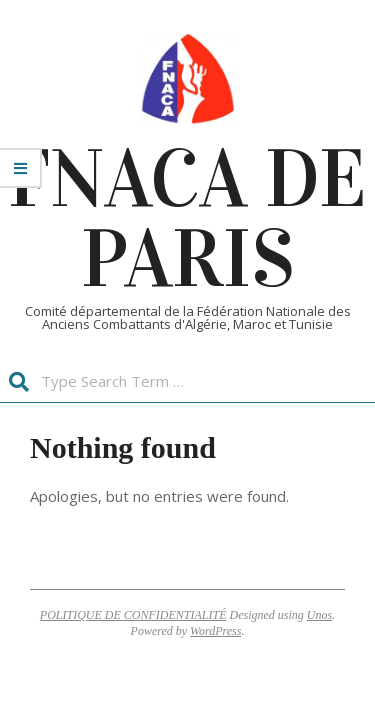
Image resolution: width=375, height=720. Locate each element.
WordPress (215, 631)
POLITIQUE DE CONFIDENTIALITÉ (133, 615)
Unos (319, 615)
